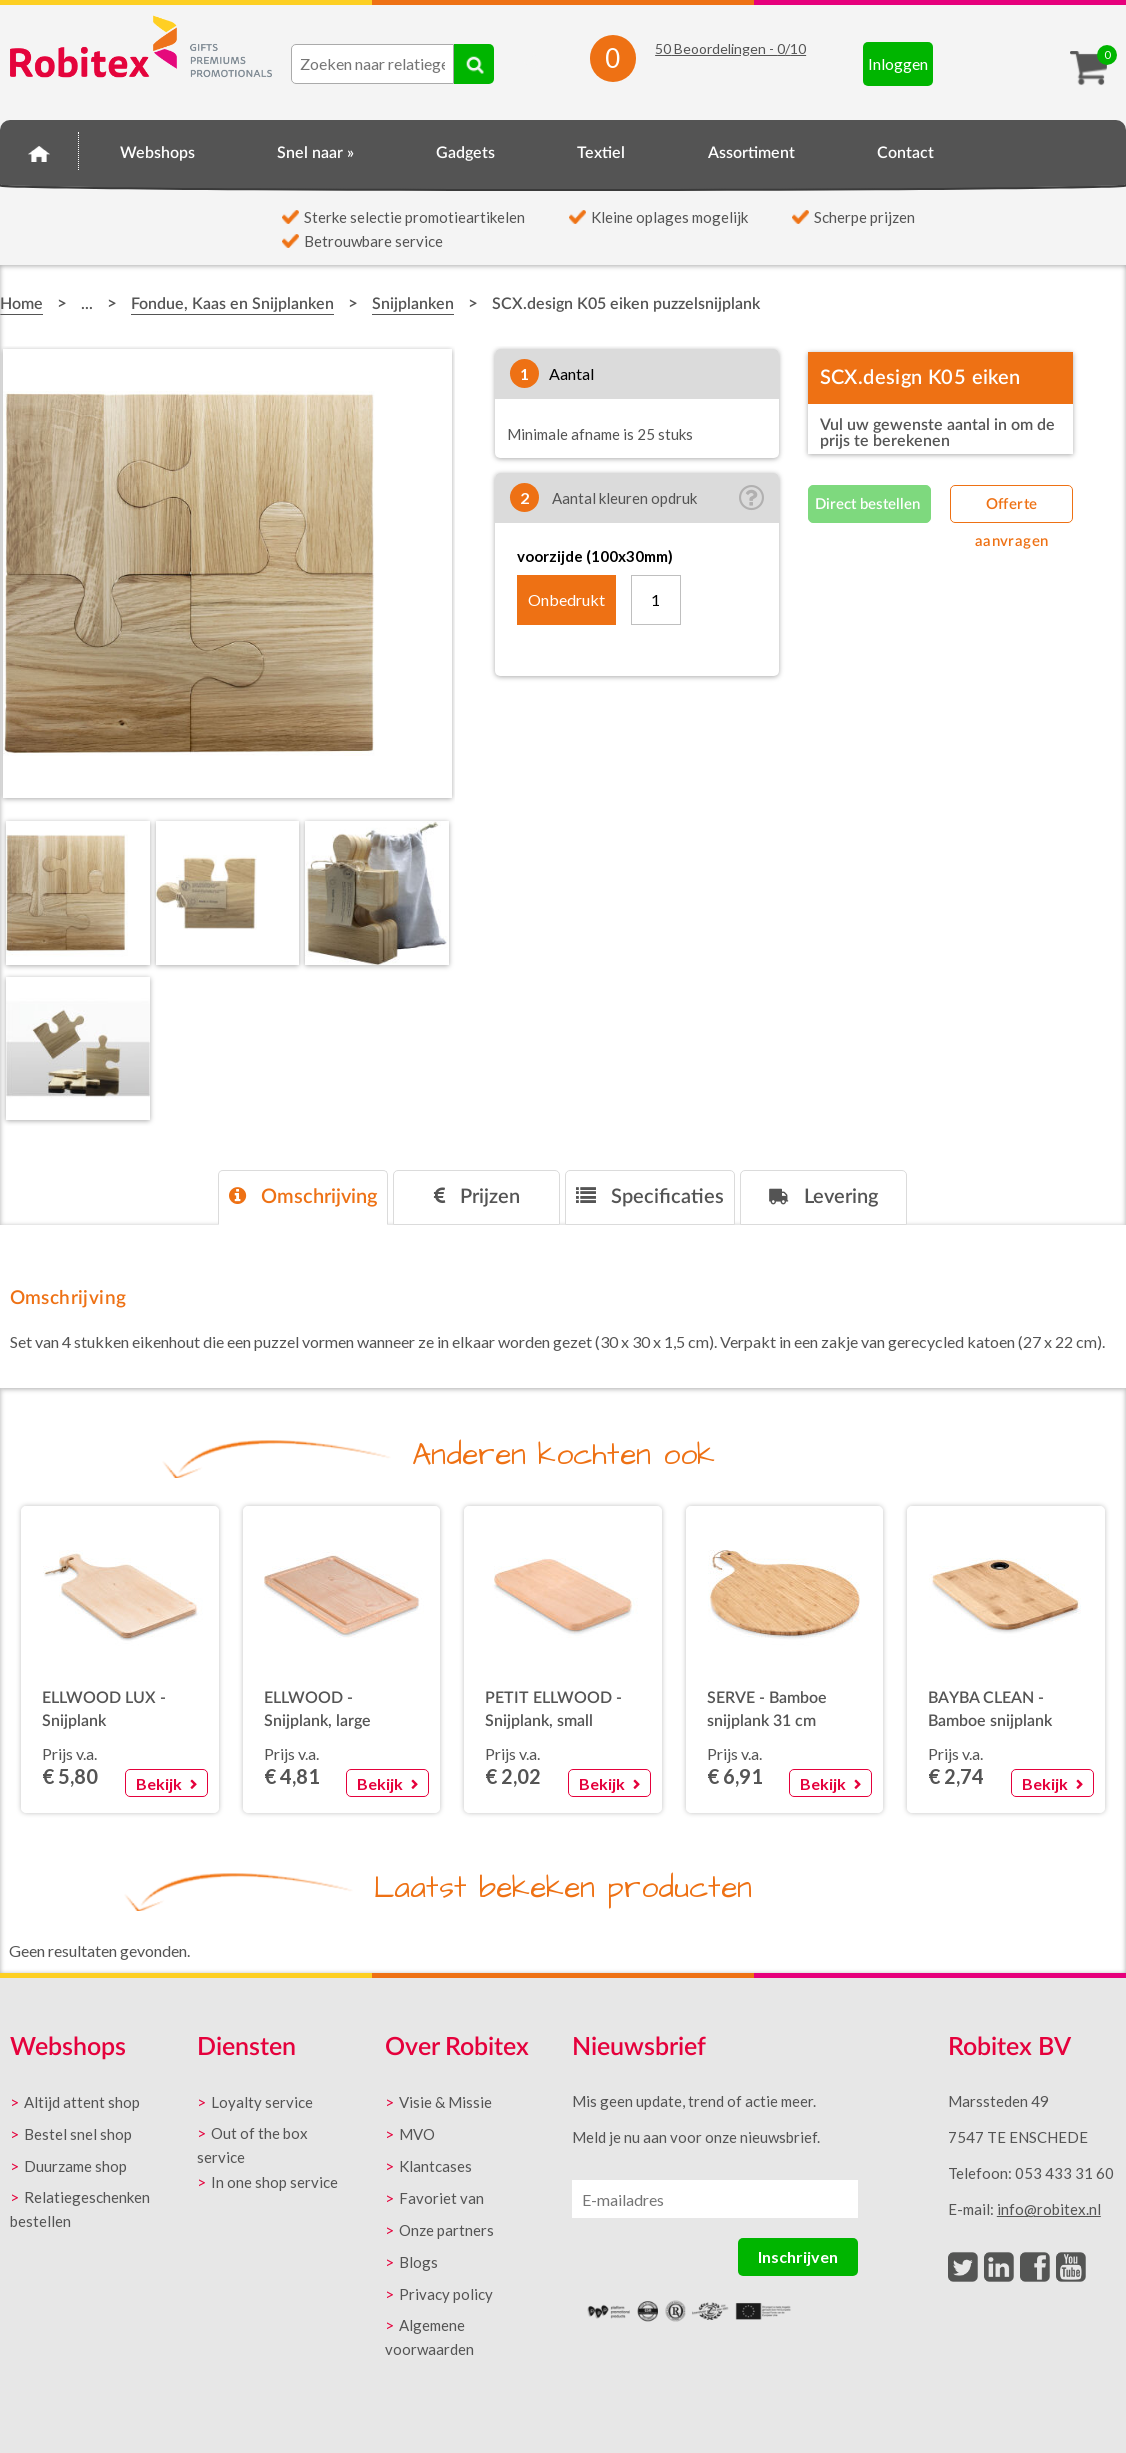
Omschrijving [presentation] (303, 1196)
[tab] (303, 1197)
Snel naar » (315, 153)
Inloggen (898, 63)
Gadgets (465, 153)
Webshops (157, 153)
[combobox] (372, 64)
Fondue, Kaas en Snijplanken (232, 304)
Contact (905, 153)
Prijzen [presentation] (477, 1196)
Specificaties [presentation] (650, 1196)
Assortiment (751, 153)
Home (39, 150)
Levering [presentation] (823, 1196)
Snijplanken (413, 304)
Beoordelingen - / (730, 48)
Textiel (601, 153)
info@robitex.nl (1049, 2209)
